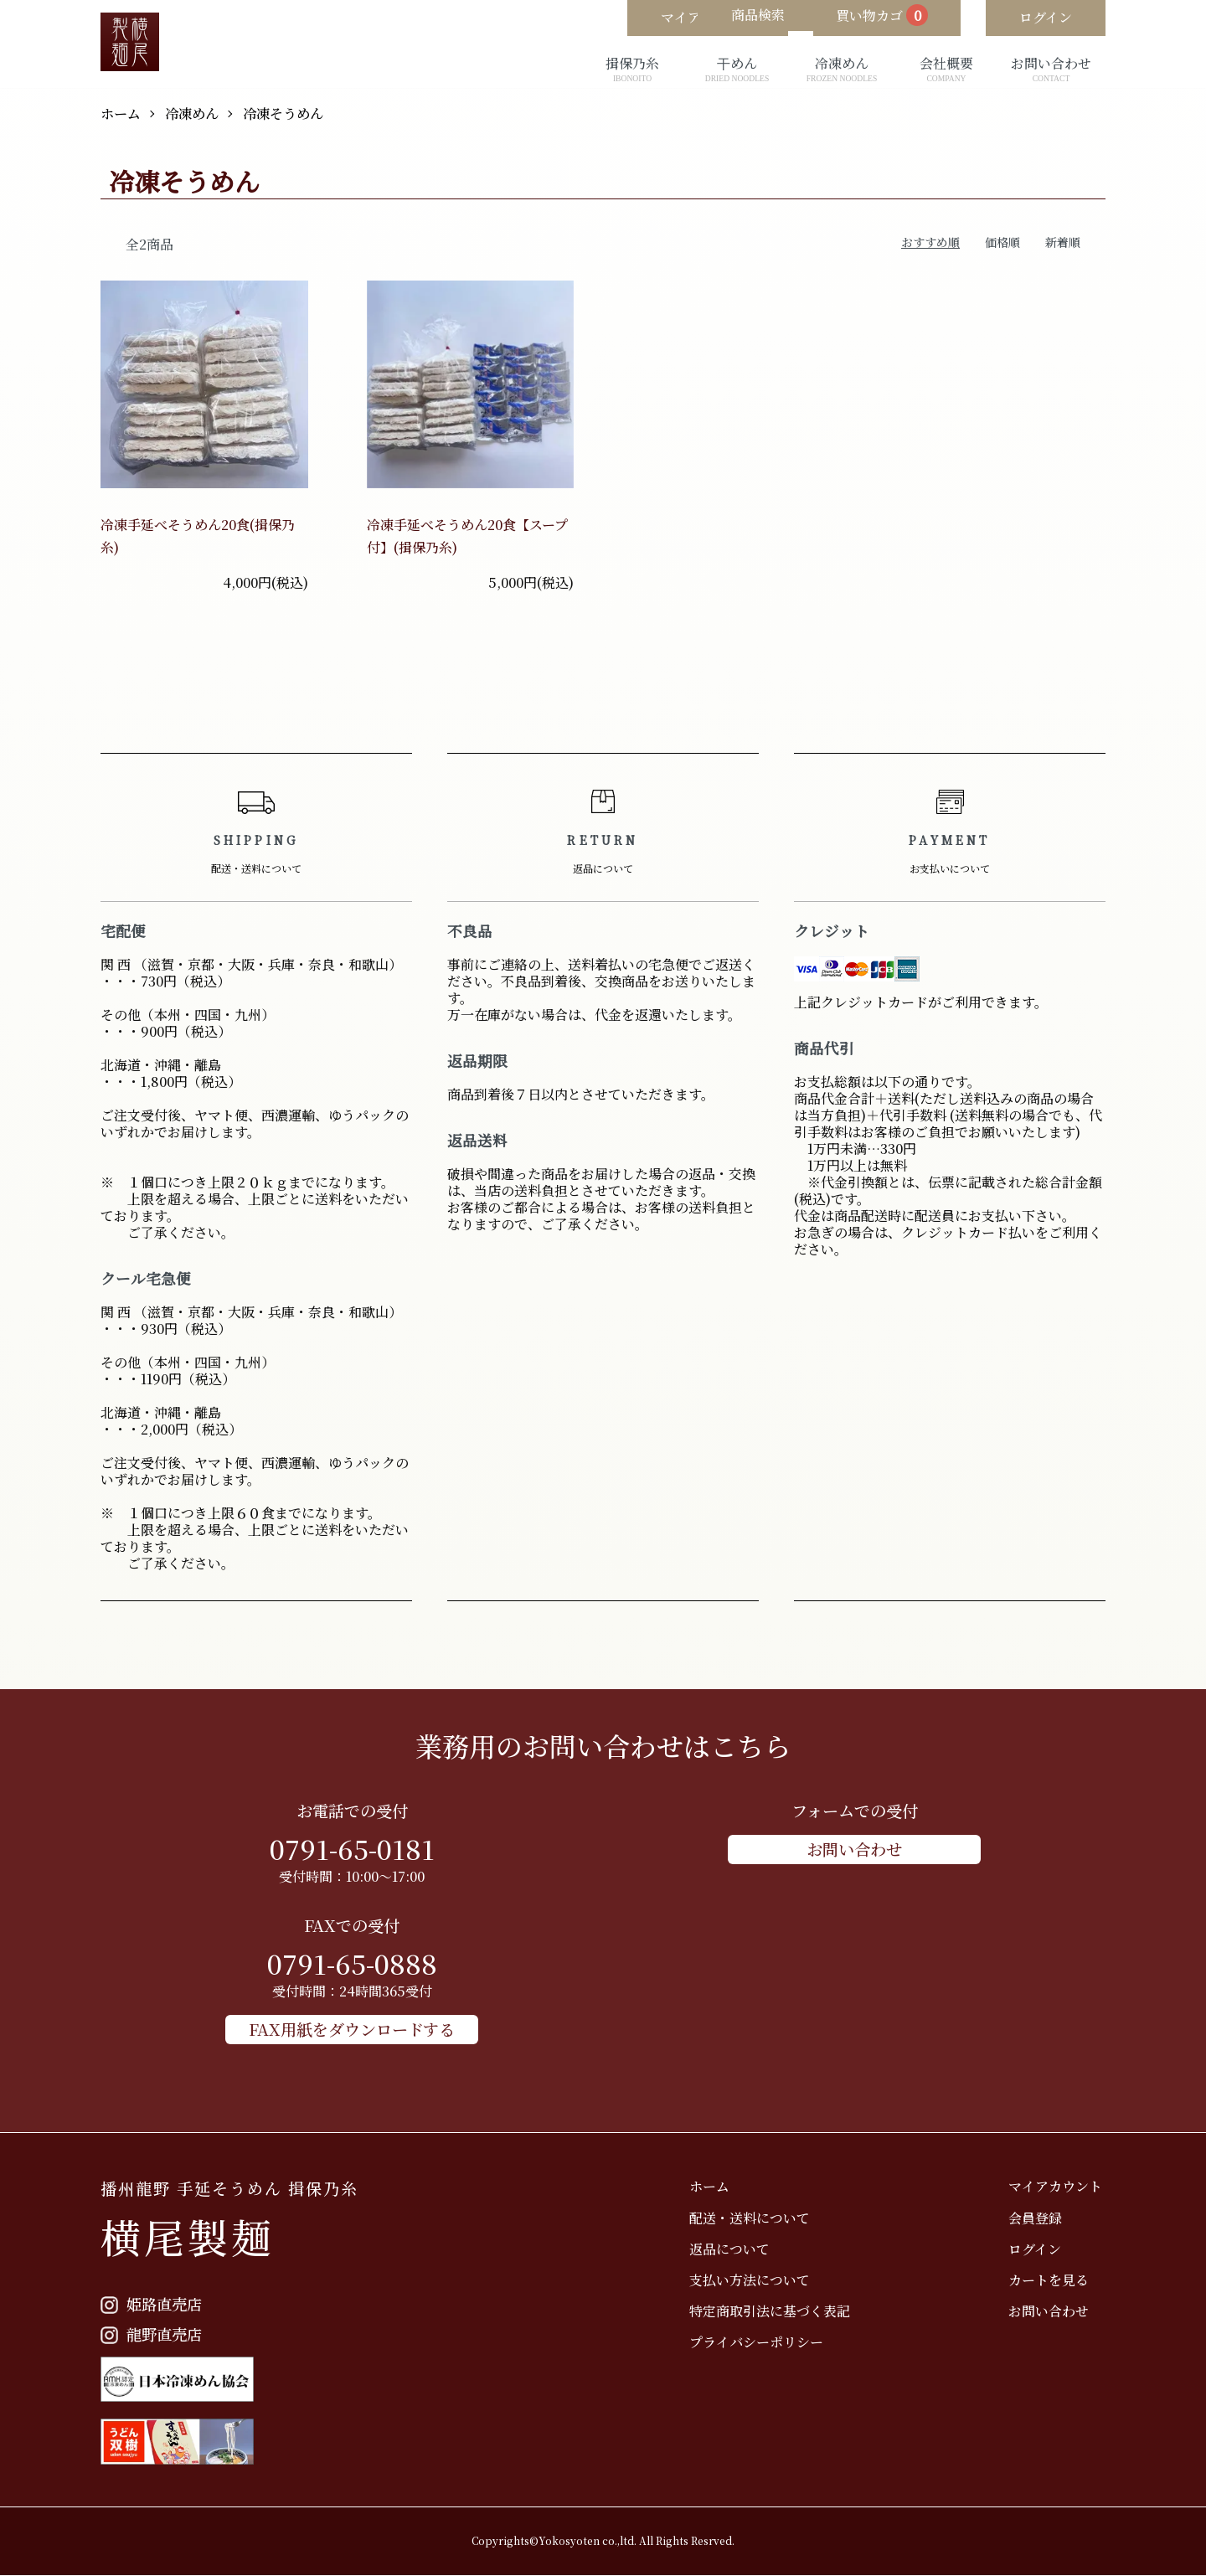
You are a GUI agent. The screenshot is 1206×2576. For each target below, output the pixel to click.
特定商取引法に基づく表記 (780, 2309)
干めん (737, 70)
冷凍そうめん (300, 112)
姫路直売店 (153, 2303)
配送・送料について (760, 2215)
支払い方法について (760, 2278)
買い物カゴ (863, 18)
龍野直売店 (153, 2333)
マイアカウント (1059, 2184)
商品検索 (720, 18)
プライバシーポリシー (767, 2340)
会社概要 (946, 70)
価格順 (1002, 242)
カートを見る (1052, 2278)
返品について (740, 2247)
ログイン (1038, 2247)
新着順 (1062, 242)
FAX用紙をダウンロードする (352, 2028)
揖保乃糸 (632, 70)
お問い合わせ (1051, 70)
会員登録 (1038, 2215)
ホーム (123, 112)
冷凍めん (841, 70)
